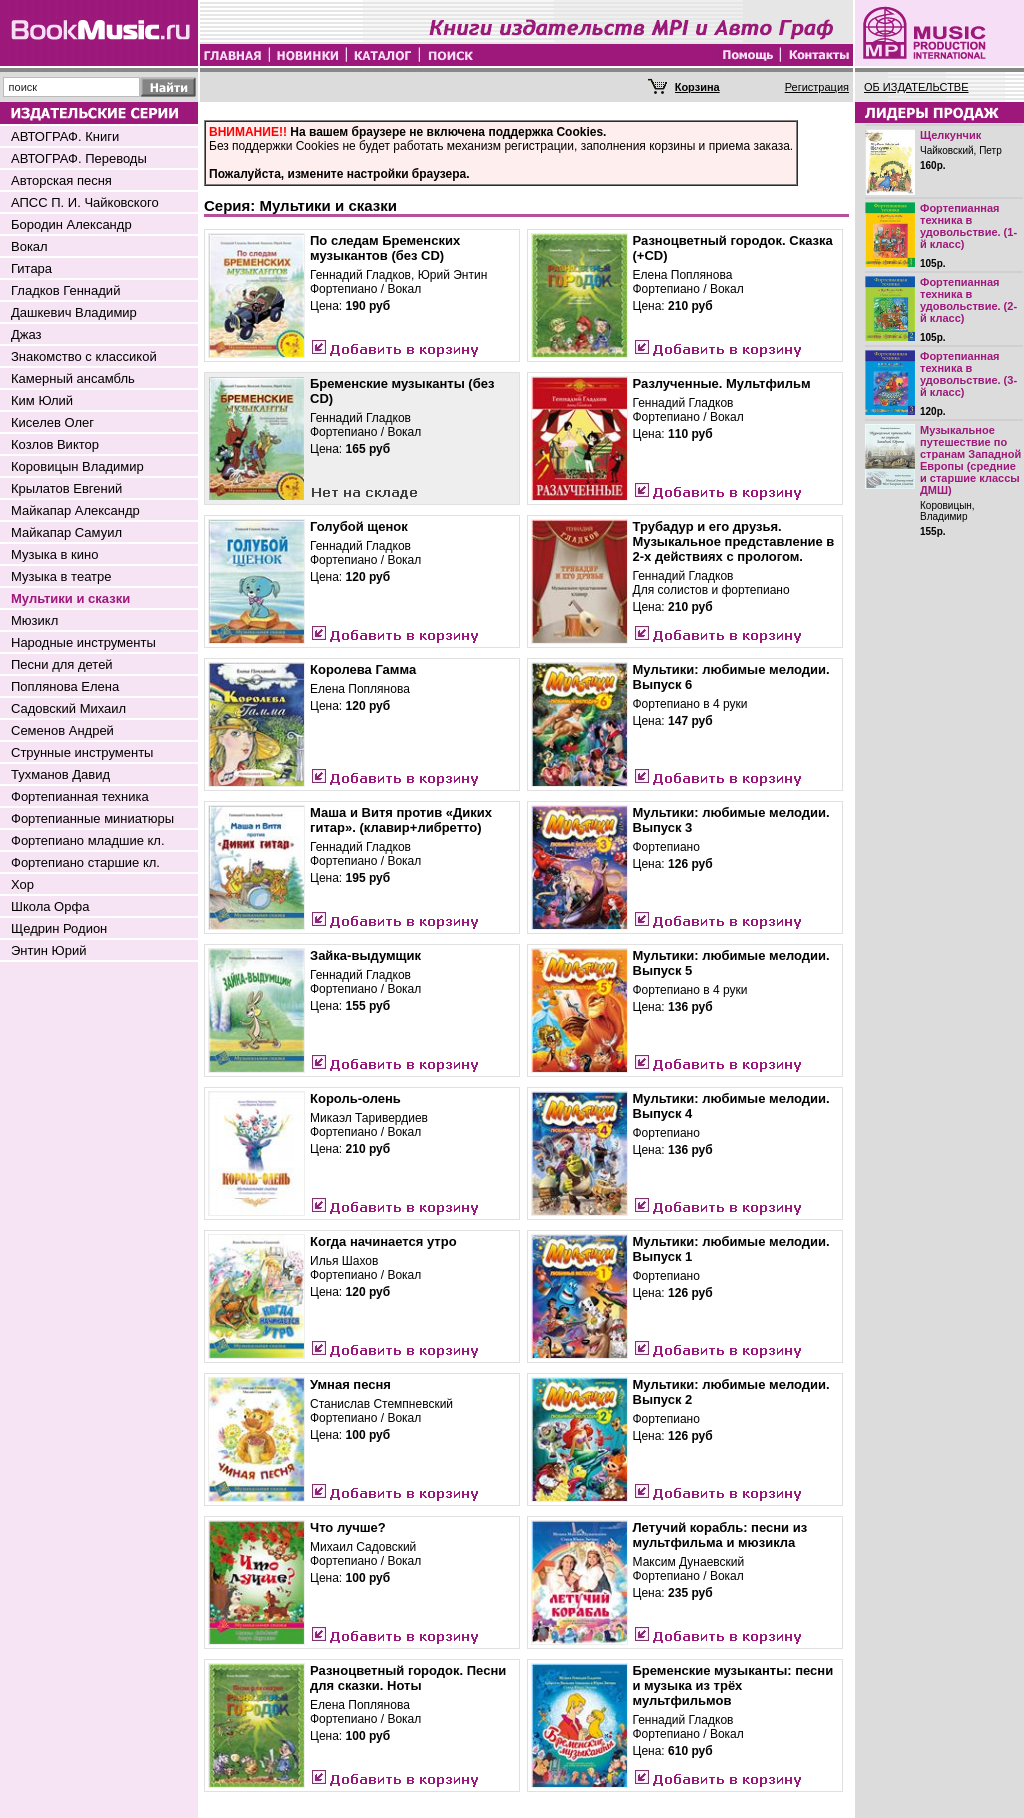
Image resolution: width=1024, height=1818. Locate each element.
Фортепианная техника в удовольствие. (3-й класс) (968, 374)
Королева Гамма (363, 669)
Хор (22, 884)
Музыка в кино (54, 554)
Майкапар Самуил (66, 532)
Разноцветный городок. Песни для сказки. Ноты (408, 1678)
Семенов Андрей (62, 730)
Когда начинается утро (383, 1241)
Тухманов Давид (60, 774)
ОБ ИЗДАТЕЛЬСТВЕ (916, 87)
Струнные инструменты (82, 752)
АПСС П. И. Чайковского (85, 202)
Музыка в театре (61, 576)
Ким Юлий (42, 400)
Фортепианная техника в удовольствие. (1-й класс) (968, 226)
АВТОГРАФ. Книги (65, 136)
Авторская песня (61, 180)
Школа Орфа (50, 906)
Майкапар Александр (75, 510)
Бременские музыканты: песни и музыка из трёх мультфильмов (733, 1685)
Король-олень (355, 1098)
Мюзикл (34, 620)
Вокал (29, 246)
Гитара (31, 268)
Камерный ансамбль (73, 378)
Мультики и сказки (70, 598)
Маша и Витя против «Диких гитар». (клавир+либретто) (401, 820)
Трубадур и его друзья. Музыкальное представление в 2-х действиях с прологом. (734, 541)
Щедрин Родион (59, 928)
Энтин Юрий (48, 950)
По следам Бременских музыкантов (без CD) (385, 248)
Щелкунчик (950, 135)
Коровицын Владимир (77, 466)
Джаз (26, 334)
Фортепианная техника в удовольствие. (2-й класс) (968, 300)
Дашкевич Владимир (74, 312)
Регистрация (817, 87)
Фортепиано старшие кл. (85, 862)
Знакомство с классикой (84, 356)
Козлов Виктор (55, 444)
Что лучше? (348, 1527)
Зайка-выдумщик (365, 955)
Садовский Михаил (68, 708)
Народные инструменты (83, 642)
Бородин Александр (71, 224)
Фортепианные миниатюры (92, 818)
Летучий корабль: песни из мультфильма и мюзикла (720, 1535)
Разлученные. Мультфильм (722, 383)
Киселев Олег (52, 422)
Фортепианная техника (80, 796)
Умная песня (350, 1384)
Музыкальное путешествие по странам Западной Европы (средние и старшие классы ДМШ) (970, 460)
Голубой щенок (359, 526)
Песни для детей (62, 664)
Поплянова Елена (65, 686)
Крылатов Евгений (66, 488)
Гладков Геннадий (65, 290)
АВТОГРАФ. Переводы (79, 158)
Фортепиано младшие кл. (88, 840)
